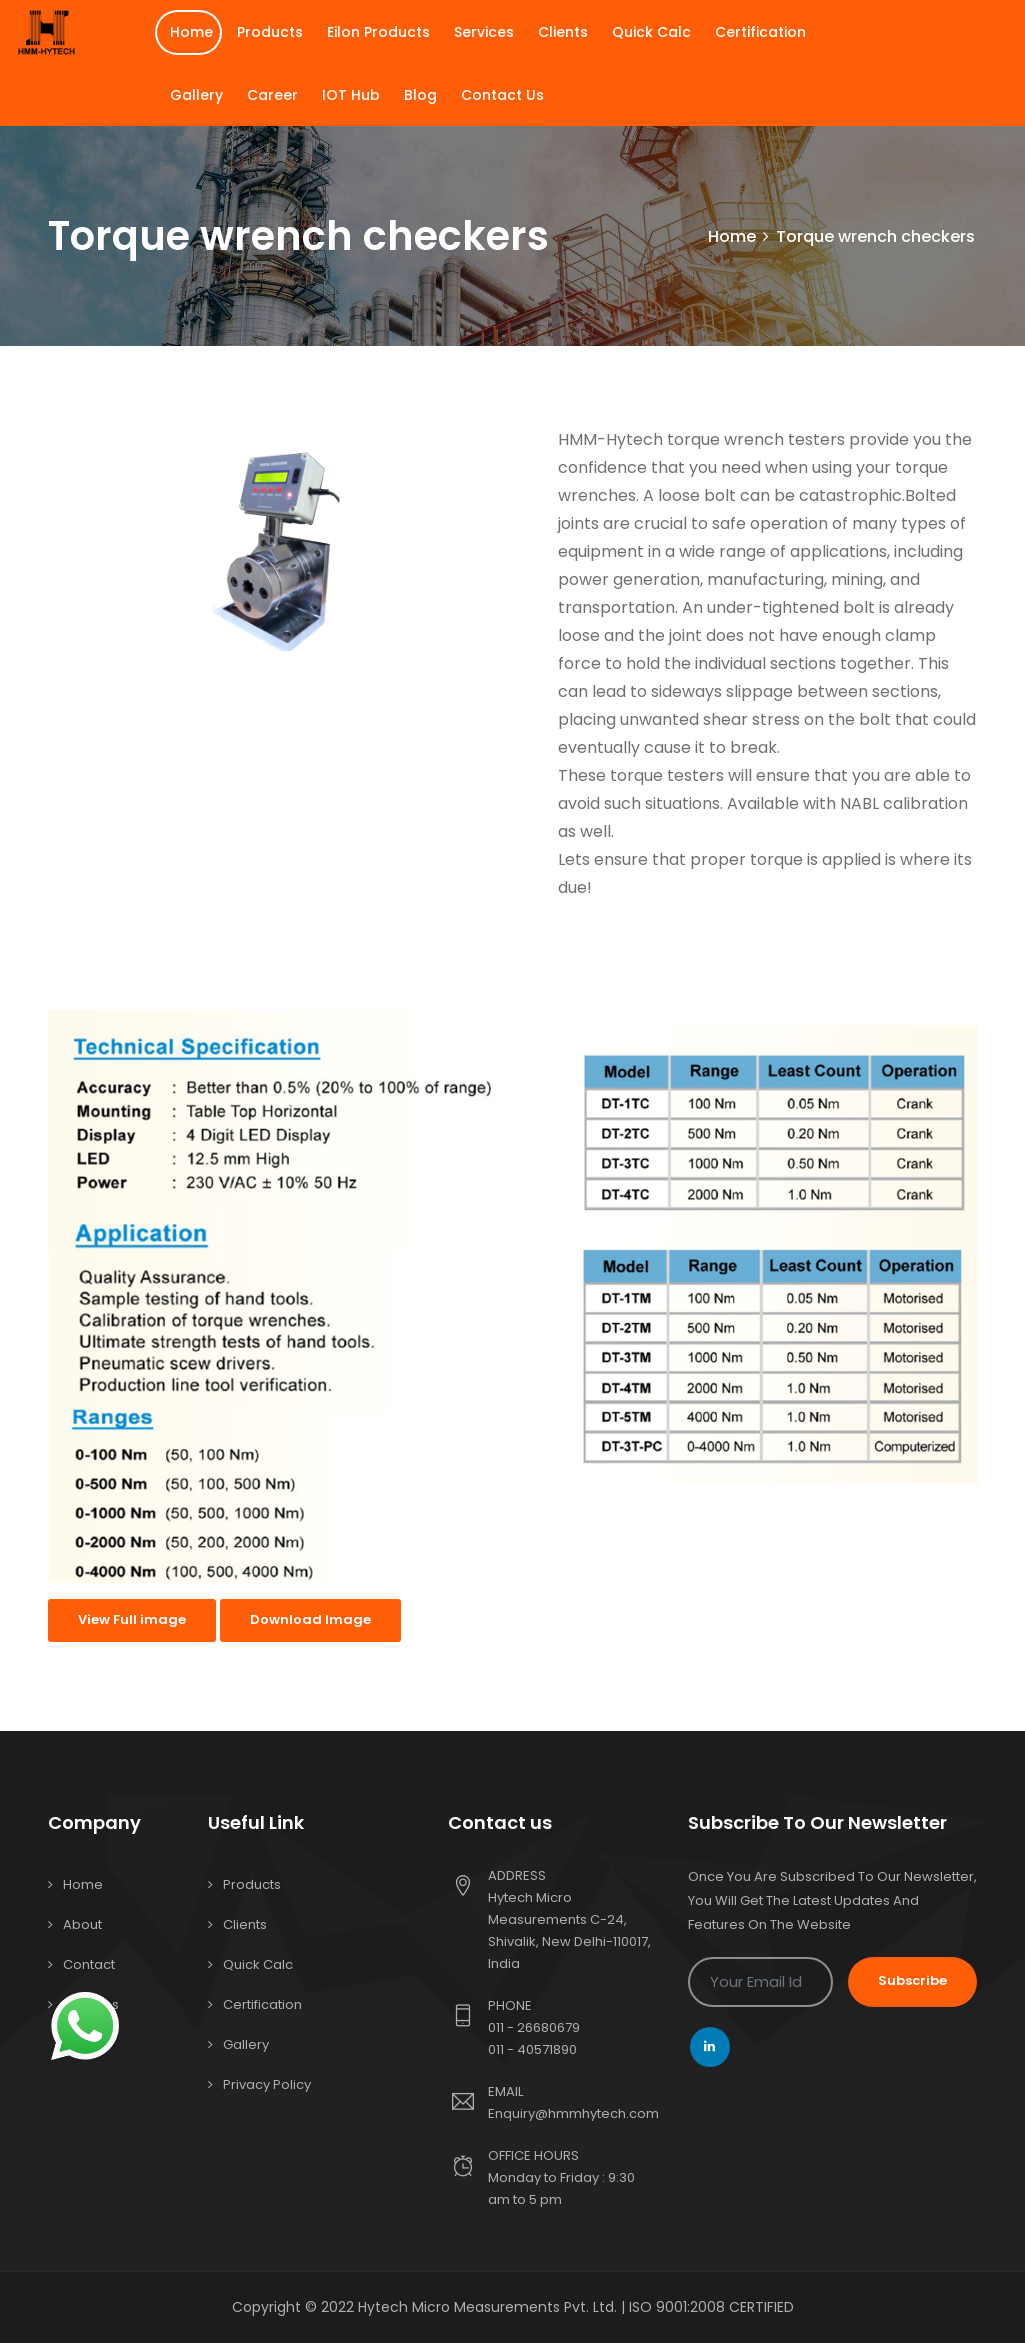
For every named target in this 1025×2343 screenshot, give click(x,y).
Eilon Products (378, 32)
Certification (760, 32)
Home (191, 32)
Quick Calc (651, 32)
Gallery (196, 95)
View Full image (132, 1619)
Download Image (310, 1619)
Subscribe (912, 1980)
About (82, 1924)
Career (272, 95)
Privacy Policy (267, 2084)
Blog (420, 95)
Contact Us (502, 95)
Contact (89, 1964)
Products (270, 32)
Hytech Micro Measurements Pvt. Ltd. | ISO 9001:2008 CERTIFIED (576, 2307)
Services (484, 32)
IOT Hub (351, 95)
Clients (563, 32)
